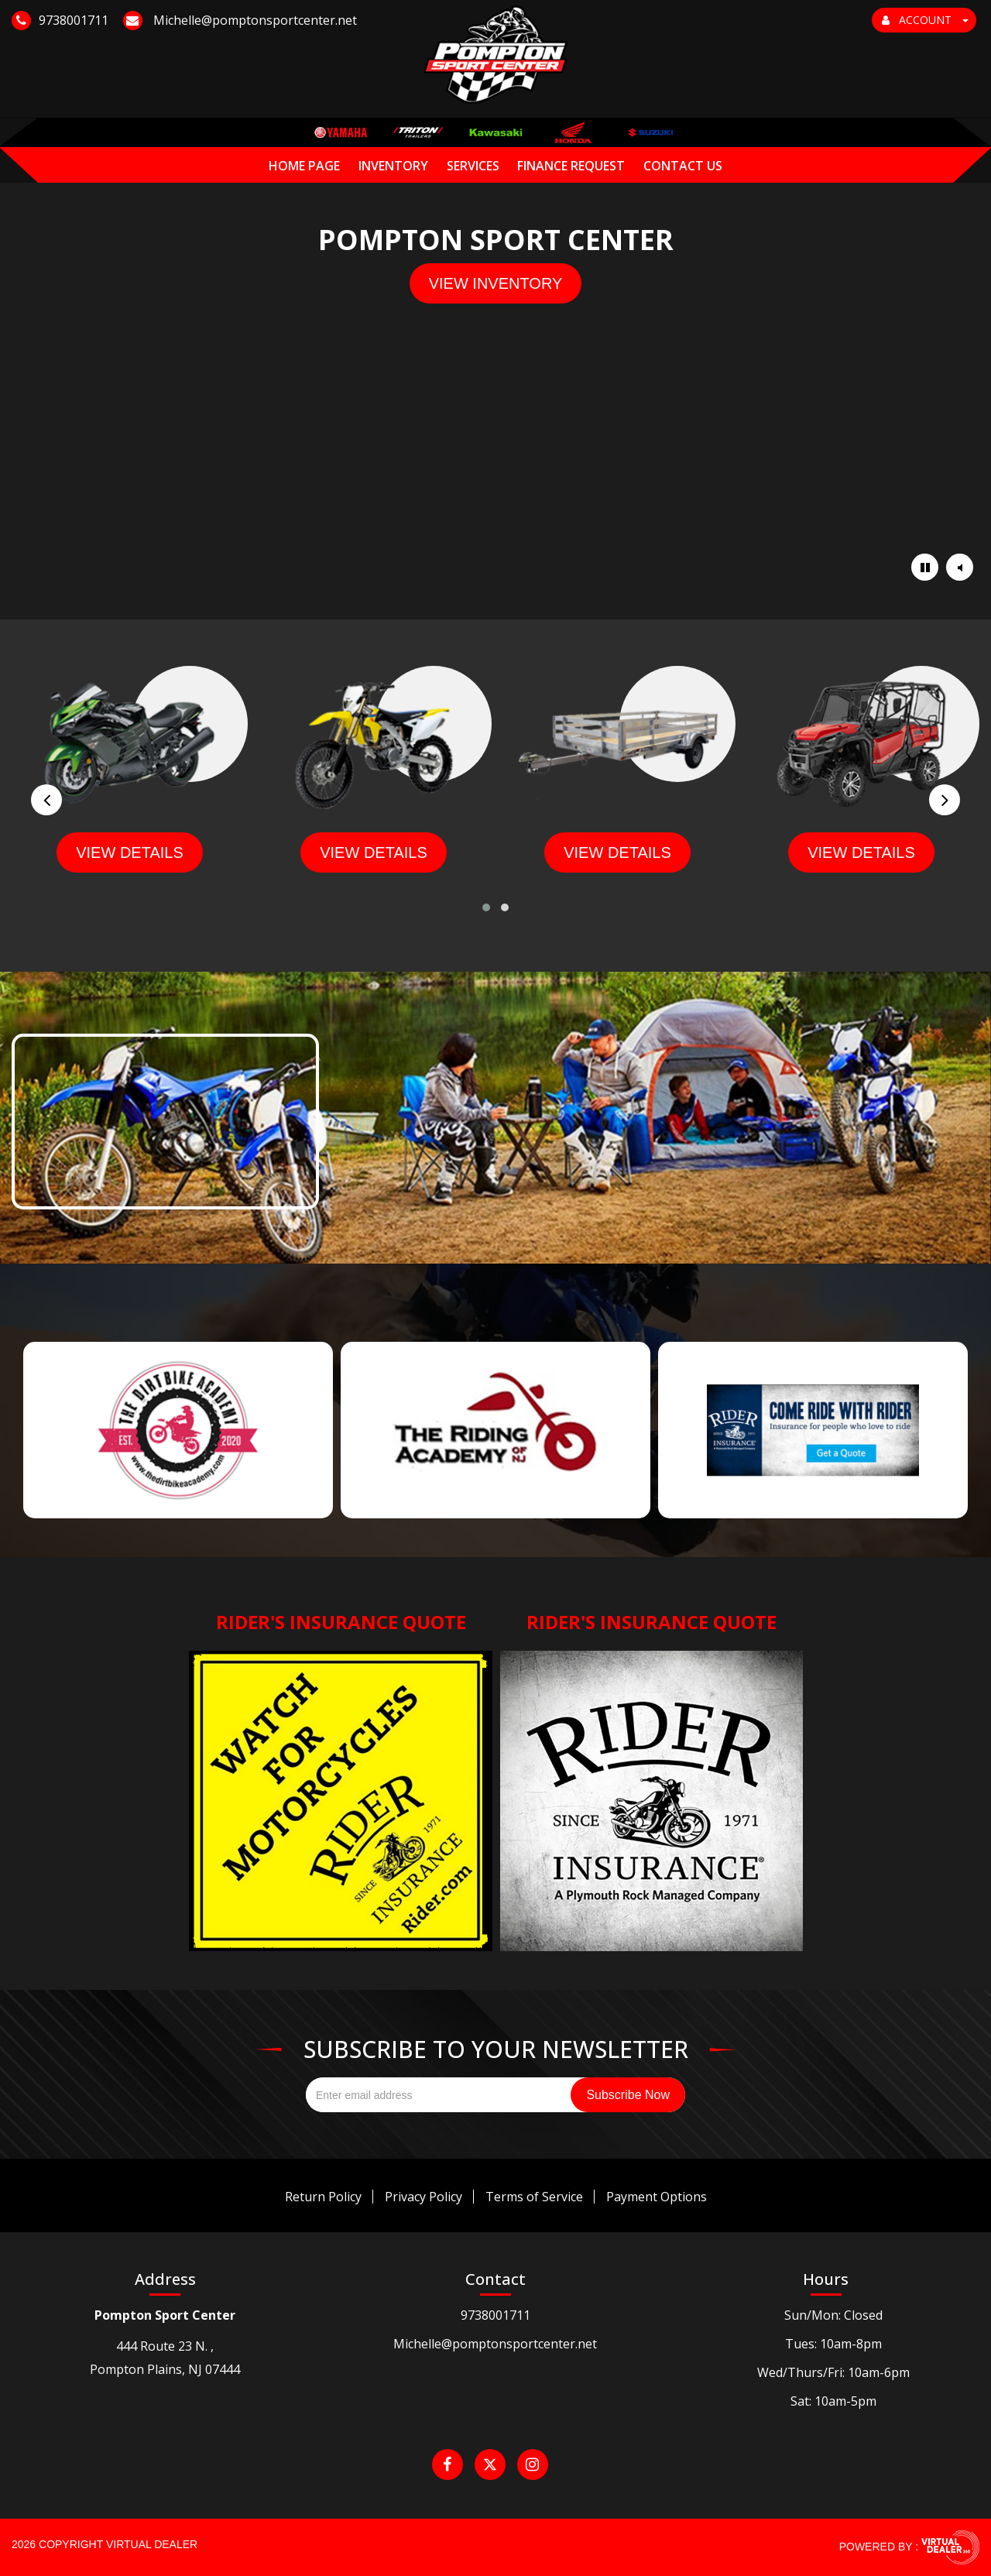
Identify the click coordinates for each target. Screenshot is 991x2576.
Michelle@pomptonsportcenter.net (495, 2343)
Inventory (393, 136)
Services (473, 136)
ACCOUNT (925, 19)
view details (129, 852)
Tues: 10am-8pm (833, 2343)
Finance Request (571, 136)
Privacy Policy (423, 2196)
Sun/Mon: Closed (833, 2315)
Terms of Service (534, 2196)
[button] (486, 907)
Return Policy (323, 2196)
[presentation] (46, 799)
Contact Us (682, 136)
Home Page (304, 136)
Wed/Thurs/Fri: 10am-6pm (833, 2372)
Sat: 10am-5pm (833, 2401)
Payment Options (656, 2196)
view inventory (496, 283)
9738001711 (495, 2315)
